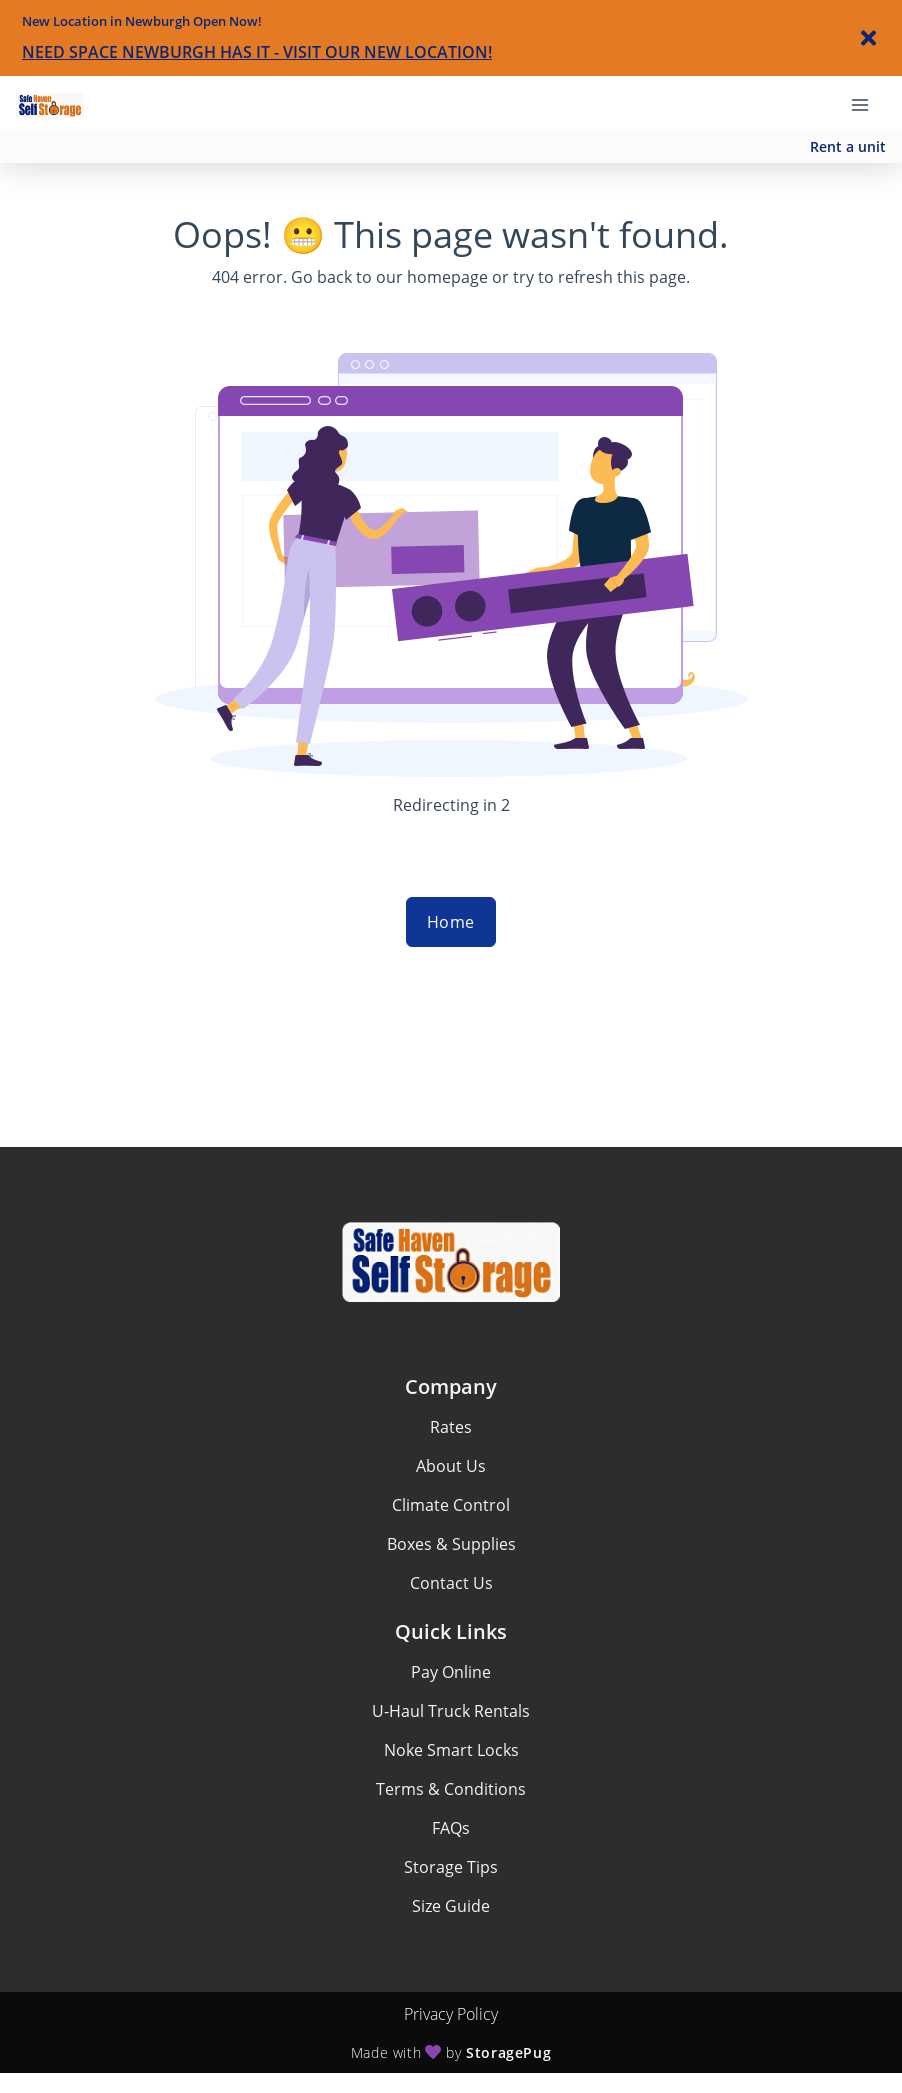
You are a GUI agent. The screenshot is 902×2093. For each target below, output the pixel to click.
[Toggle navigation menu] (868, 103)
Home (451, 922)
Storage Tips (451, 1867)
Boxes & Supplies (451, 1544)
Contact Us (451, 1583)
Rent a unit (848, 146)
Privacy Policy (451, 2014)
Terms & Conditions (451, 1789)
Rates (451, 1427)
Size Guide (451, 1906)
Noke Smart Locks (451, 1750)
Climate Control (451, 1505)
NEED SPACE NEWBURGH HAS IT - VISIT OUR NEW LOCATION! (257, 52)
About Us (451, 1466)
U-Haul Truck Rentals (451, 1711)
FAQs (451, 1828)
